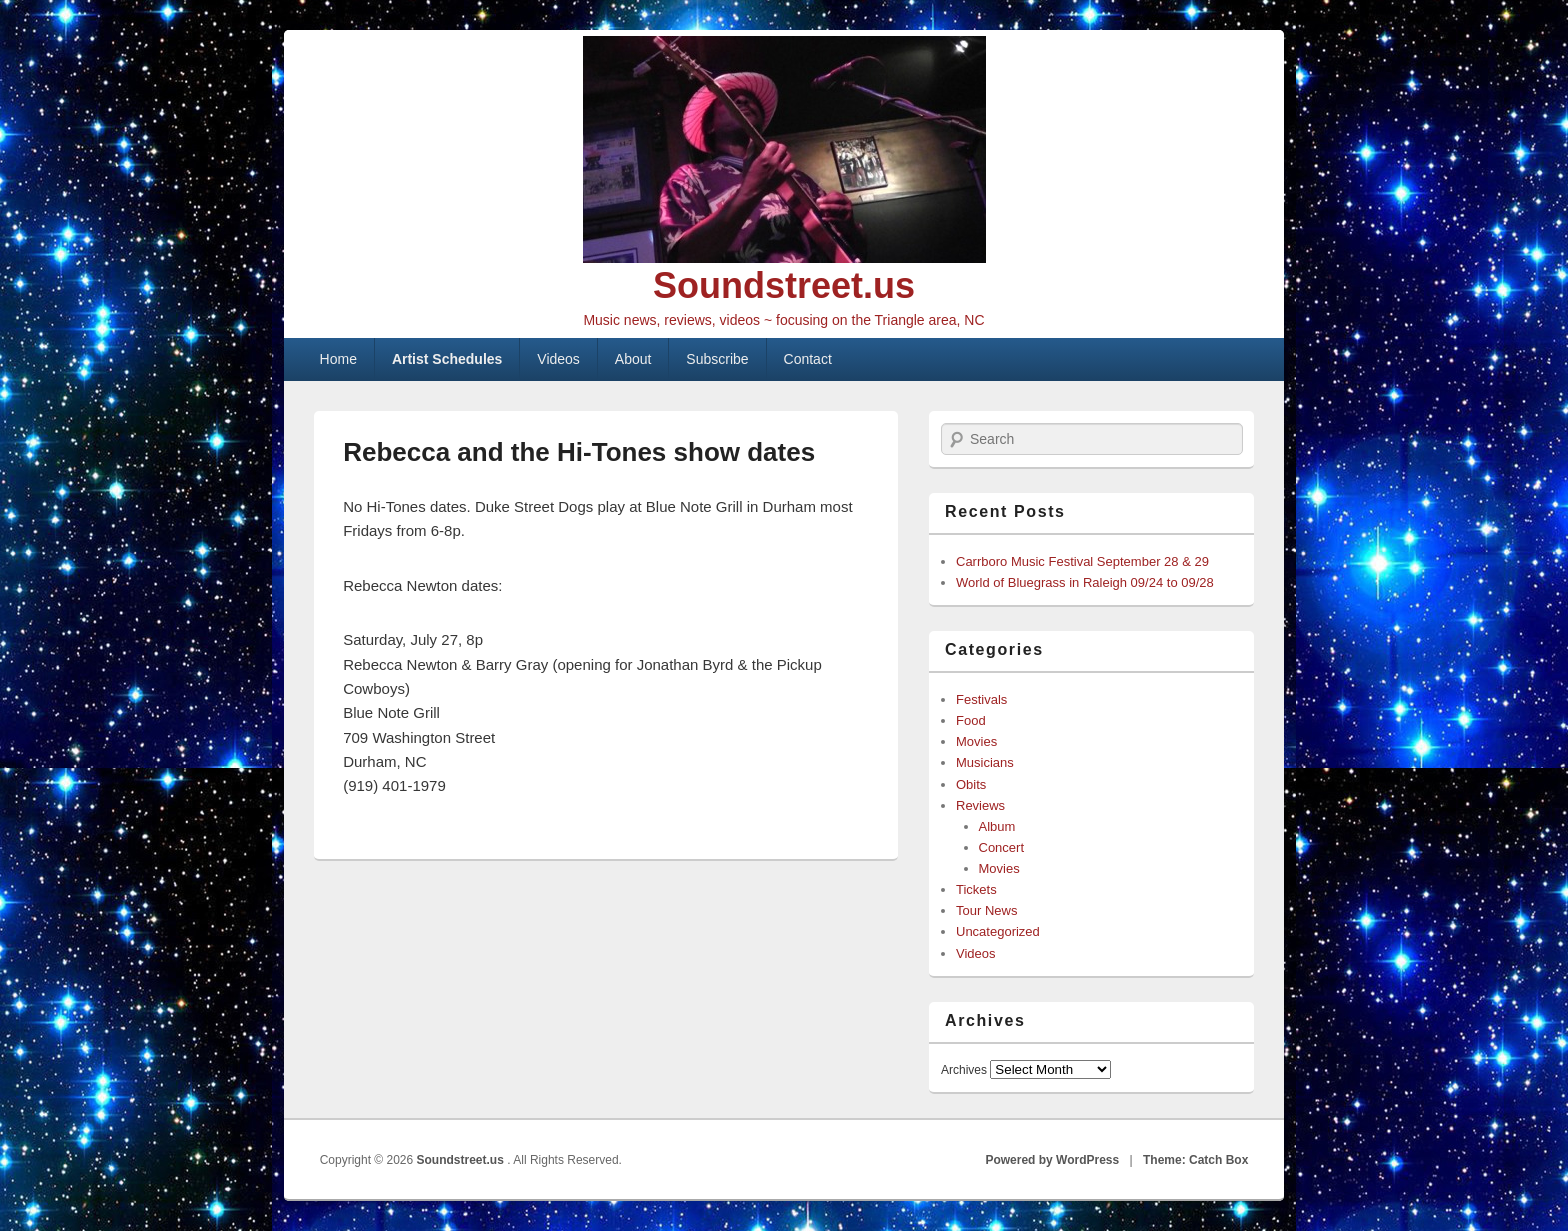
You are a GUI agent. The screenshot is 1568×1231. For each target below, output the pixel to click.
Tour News (986, 910)
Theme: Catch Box (1195, 1160)
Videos (558, 359)
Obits (971, 784)
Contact (808, 359)
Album (997, 826)
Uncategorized (998, 931)
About (633, 359)
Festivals (981, 699)
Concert (1002, 847)
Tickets (976, 889)
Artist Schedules (447, 359)
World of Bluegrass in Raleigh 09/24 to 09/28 (1085, 582)
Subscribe (717, 359)
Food (971, 720)
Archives (964, 1070)
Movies (976, 741)
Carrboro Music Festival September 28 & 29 (1082, 561)
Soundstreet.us (784, 285)
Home (338, 359)
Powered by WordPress (1052, 1160)
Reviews (980, 805)
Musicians (985, 762)
